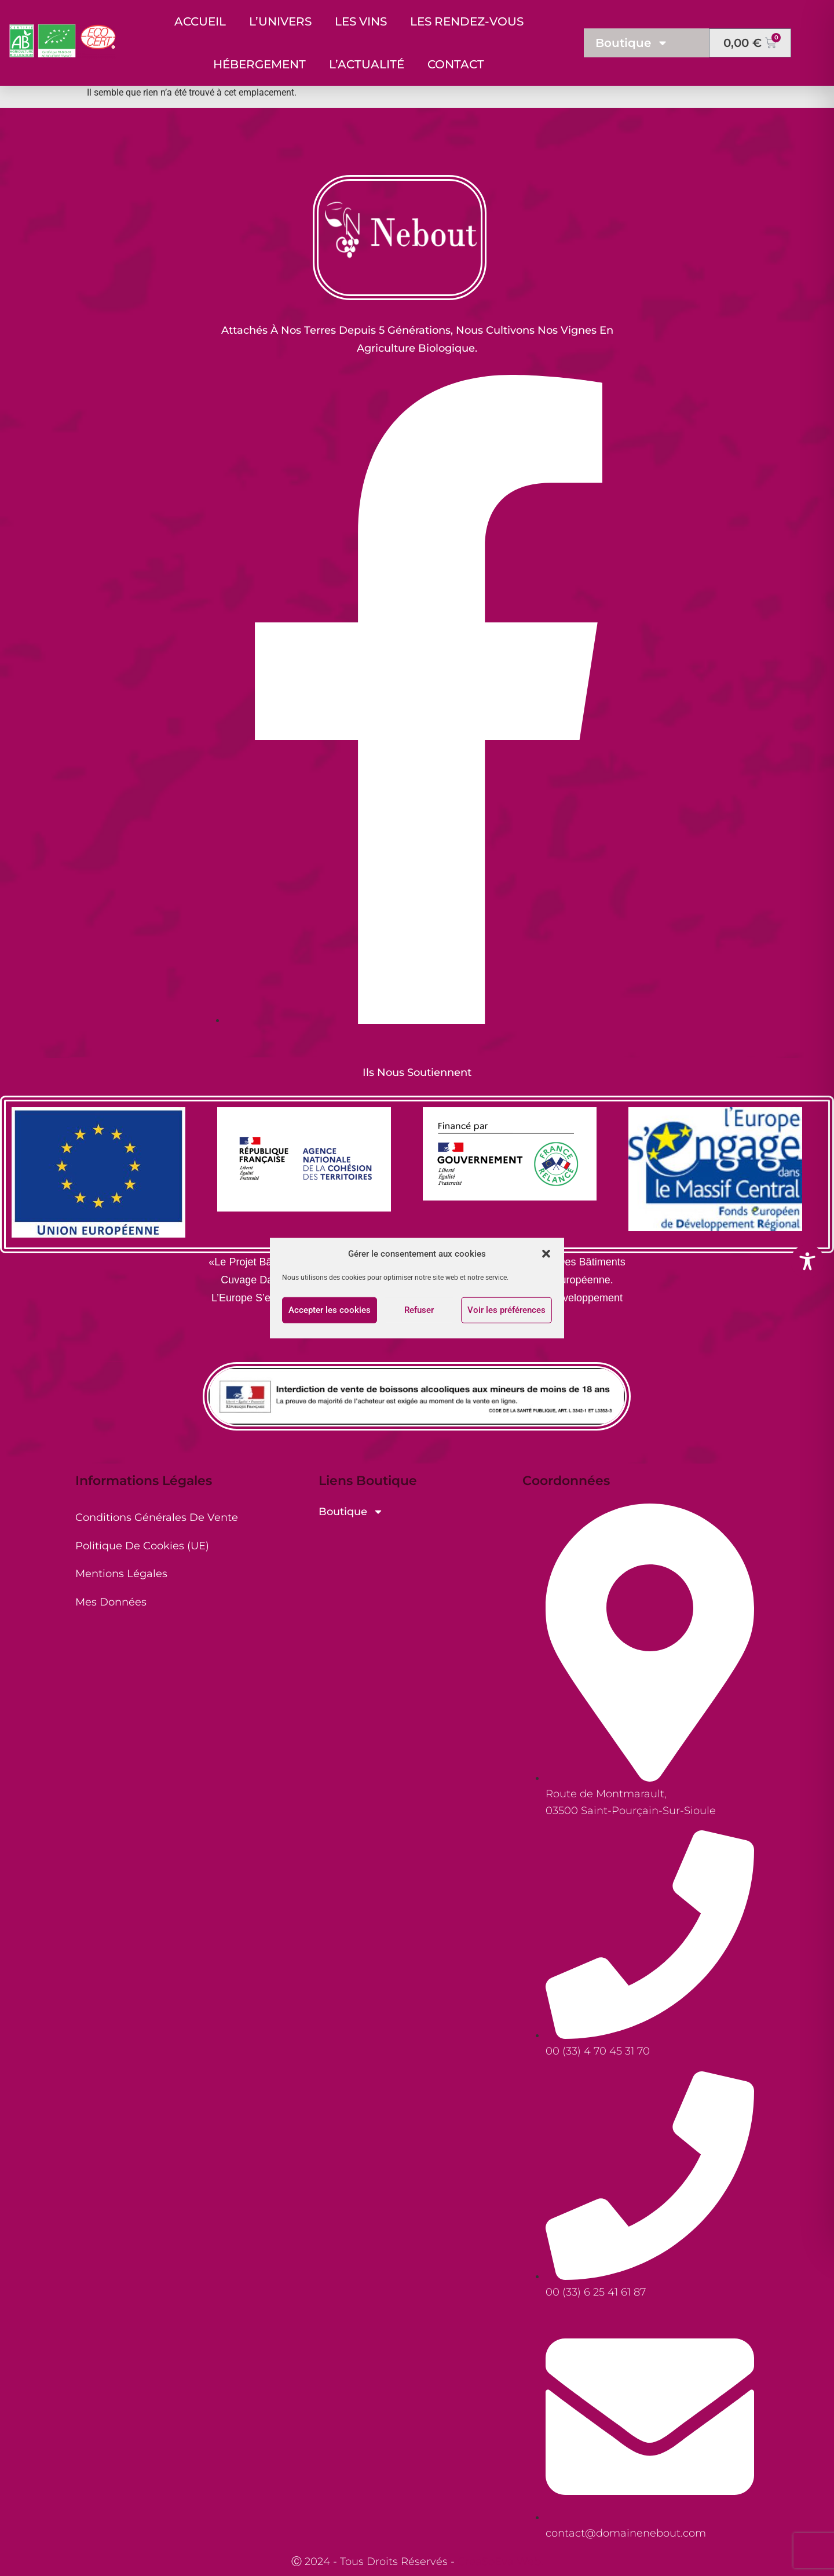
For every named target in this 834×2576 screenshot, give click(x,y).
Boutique (631, 42)
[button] (546, 1254)
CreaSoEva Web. (500, 2561)
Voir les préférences (506, 1310)
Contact (455, 64)
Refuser (419, 1310)
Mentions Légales (121, 1573)
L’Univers (280, 21)
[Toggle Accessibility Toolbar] (807, 1261)
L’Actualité (366, 64)
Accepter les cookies (329, 1310)
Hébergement (259, 64)
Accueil (200, 21)
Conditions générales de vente (156, 1517)
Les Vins (361, 21)
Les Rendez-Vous (467, 21)
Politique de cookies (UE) (142, 1545)
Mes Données (111, 1602)
